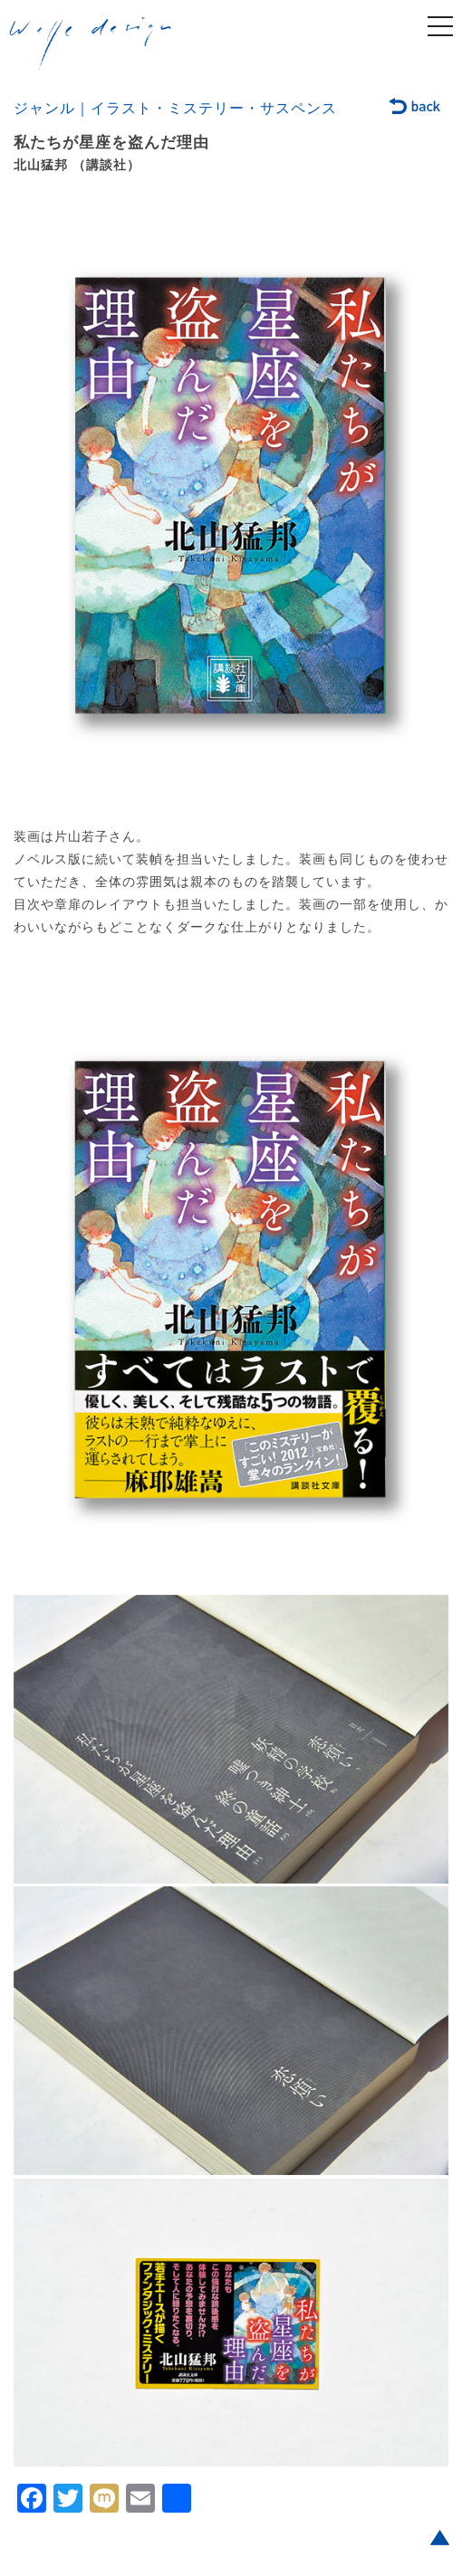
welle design (90, 44)
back (415, 108)
